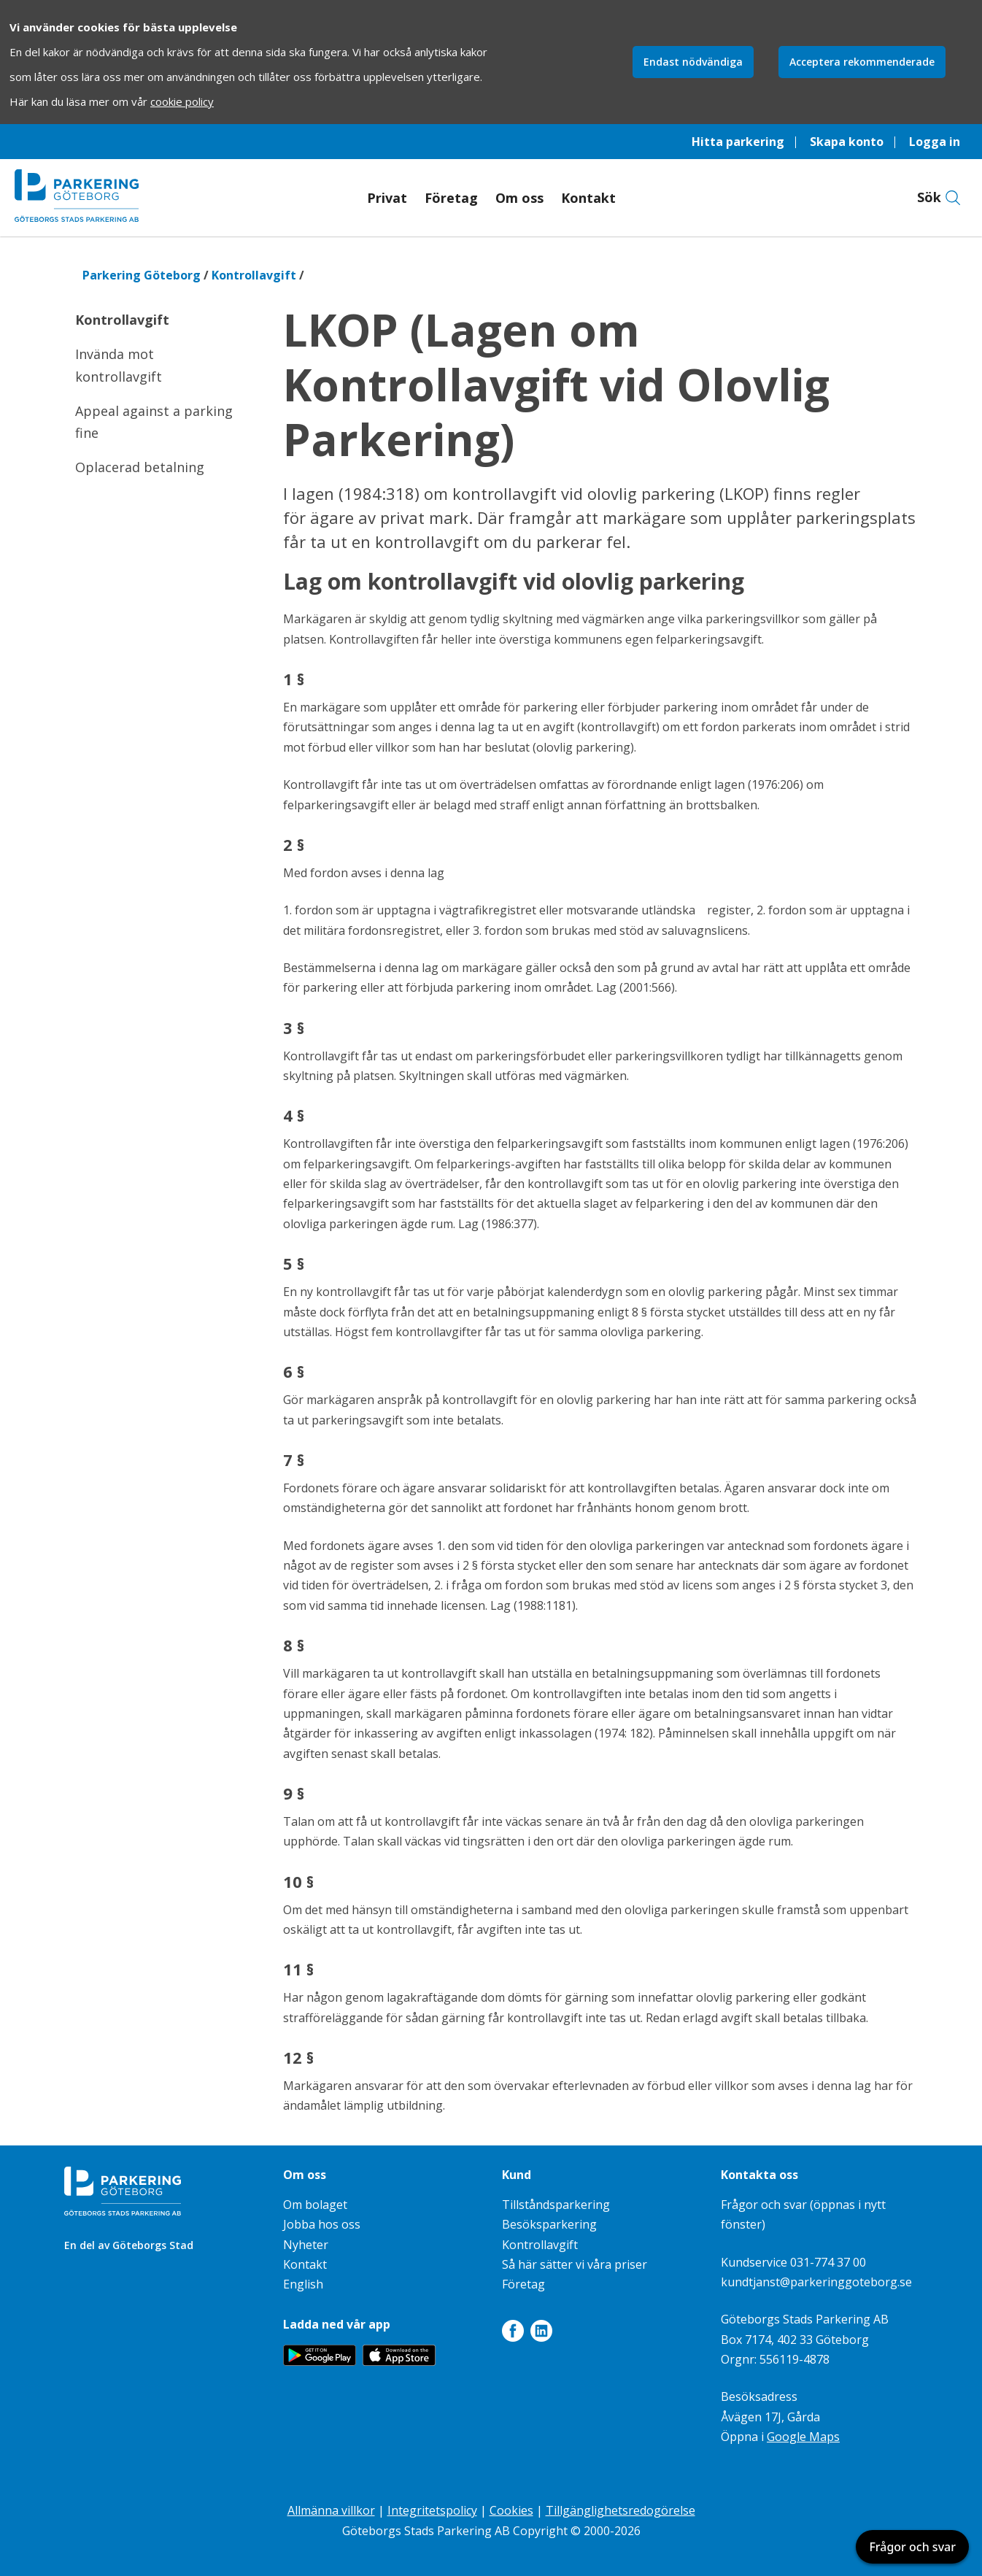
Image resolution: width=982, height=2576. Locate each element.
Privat (387, 198)
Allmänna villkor (331, 2510)
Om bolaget (315, 2205)
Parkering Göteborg (141, 275)
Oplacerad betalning (139, 467)
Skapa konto (847, 142)
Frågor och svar (912, 2547)
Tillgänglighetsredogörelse (620, 2510)
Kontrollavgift (254, 275)
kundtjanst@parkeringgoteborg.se (816, 2282)
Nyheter (305, 2245)
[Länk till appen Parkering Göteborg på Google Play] (319, 2361)
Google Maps (803, 2437)
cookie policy (182, 101)
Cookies (511, 2510)
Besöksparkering (549, 2224)
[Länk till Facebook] (513, 2334)
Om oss (519, 198)
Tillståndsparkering (556, 2205)
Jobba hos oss (321, 2224)
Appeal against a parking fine (154, 422)
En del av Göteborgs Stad (128, 2245)
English (303, 2284)
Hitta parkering (738, 142)
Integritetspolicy (432, 2510)
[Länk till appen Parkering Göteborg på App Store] (399, 2361)
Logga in (934, 142)
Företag (451, 198)
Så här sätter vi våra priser (574, 2264)
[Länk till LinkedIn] (541, 2334)
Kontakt (588, 198)
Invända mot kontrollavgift (118, 365)
